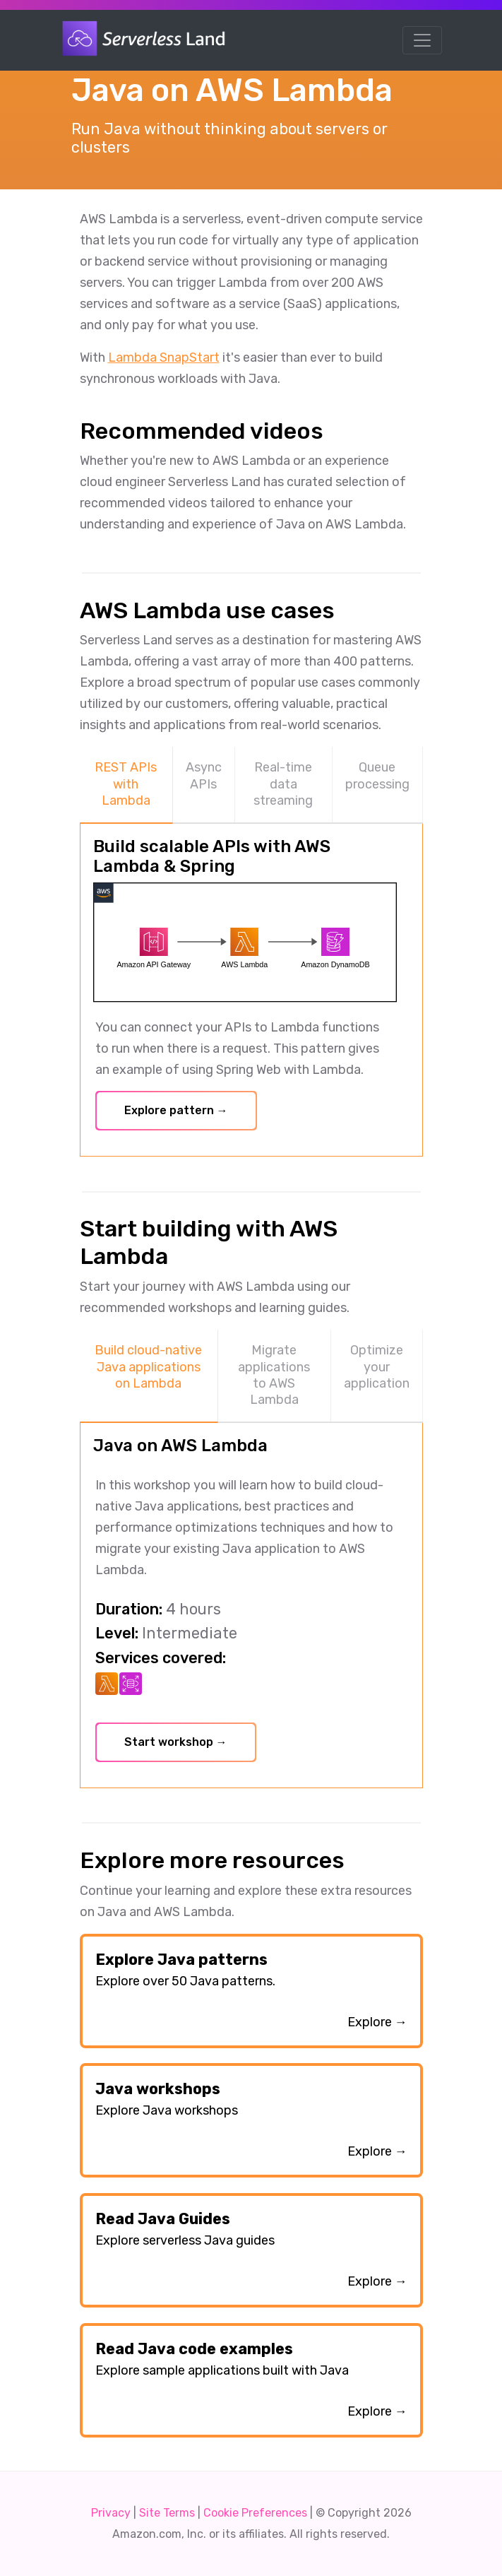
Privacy (111, 2512)
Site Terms (167, 2512)
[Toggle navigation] (422, 40)
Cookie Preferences (255, 2512)
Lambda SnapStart (164, 357)
